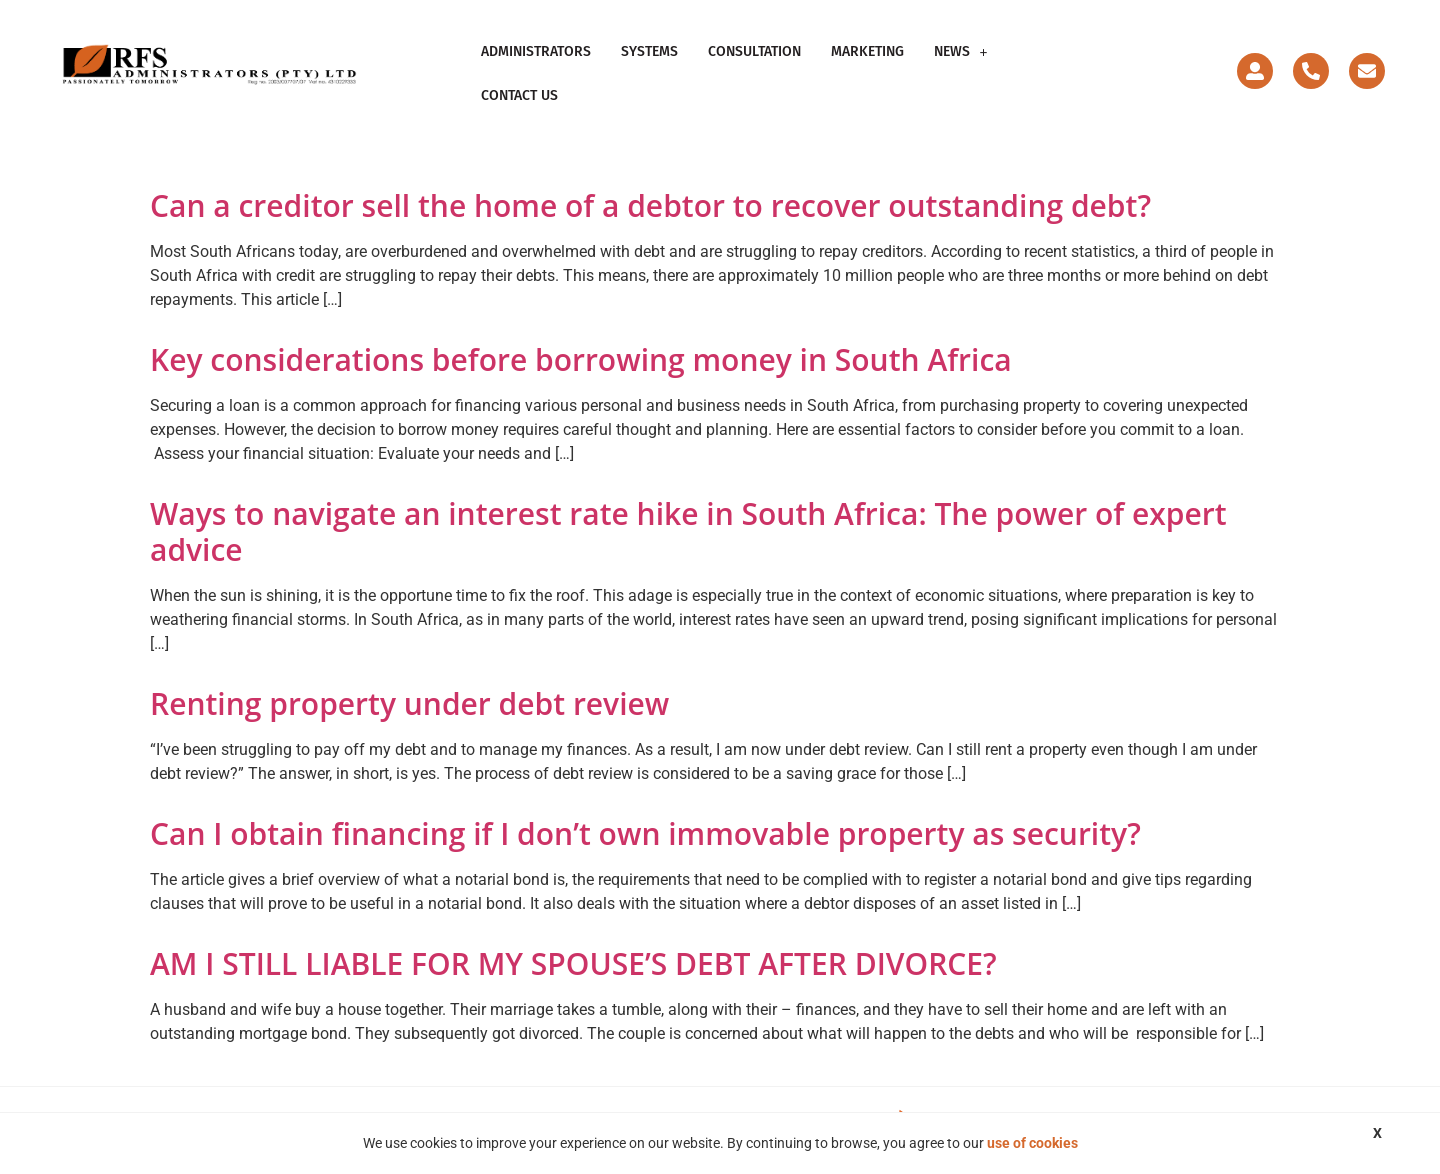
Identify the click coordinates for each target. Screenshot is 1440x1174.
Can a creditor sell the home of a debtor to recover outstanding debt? (650, 205)
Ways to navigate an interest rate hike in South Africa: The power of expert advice (688, 531)
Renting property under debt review (409, 703)
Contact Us (519, 95)
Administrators (536, 51)
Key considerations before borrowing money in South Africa (581, 359)
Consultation (754, 51)
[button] (961, 52)
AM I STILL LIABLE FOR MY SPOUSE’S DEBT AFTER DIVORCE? (573, 963)
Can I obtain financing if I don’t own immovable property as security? (645, 833)
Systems (649, 51)
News (961, 51)
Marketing (867, 51)
